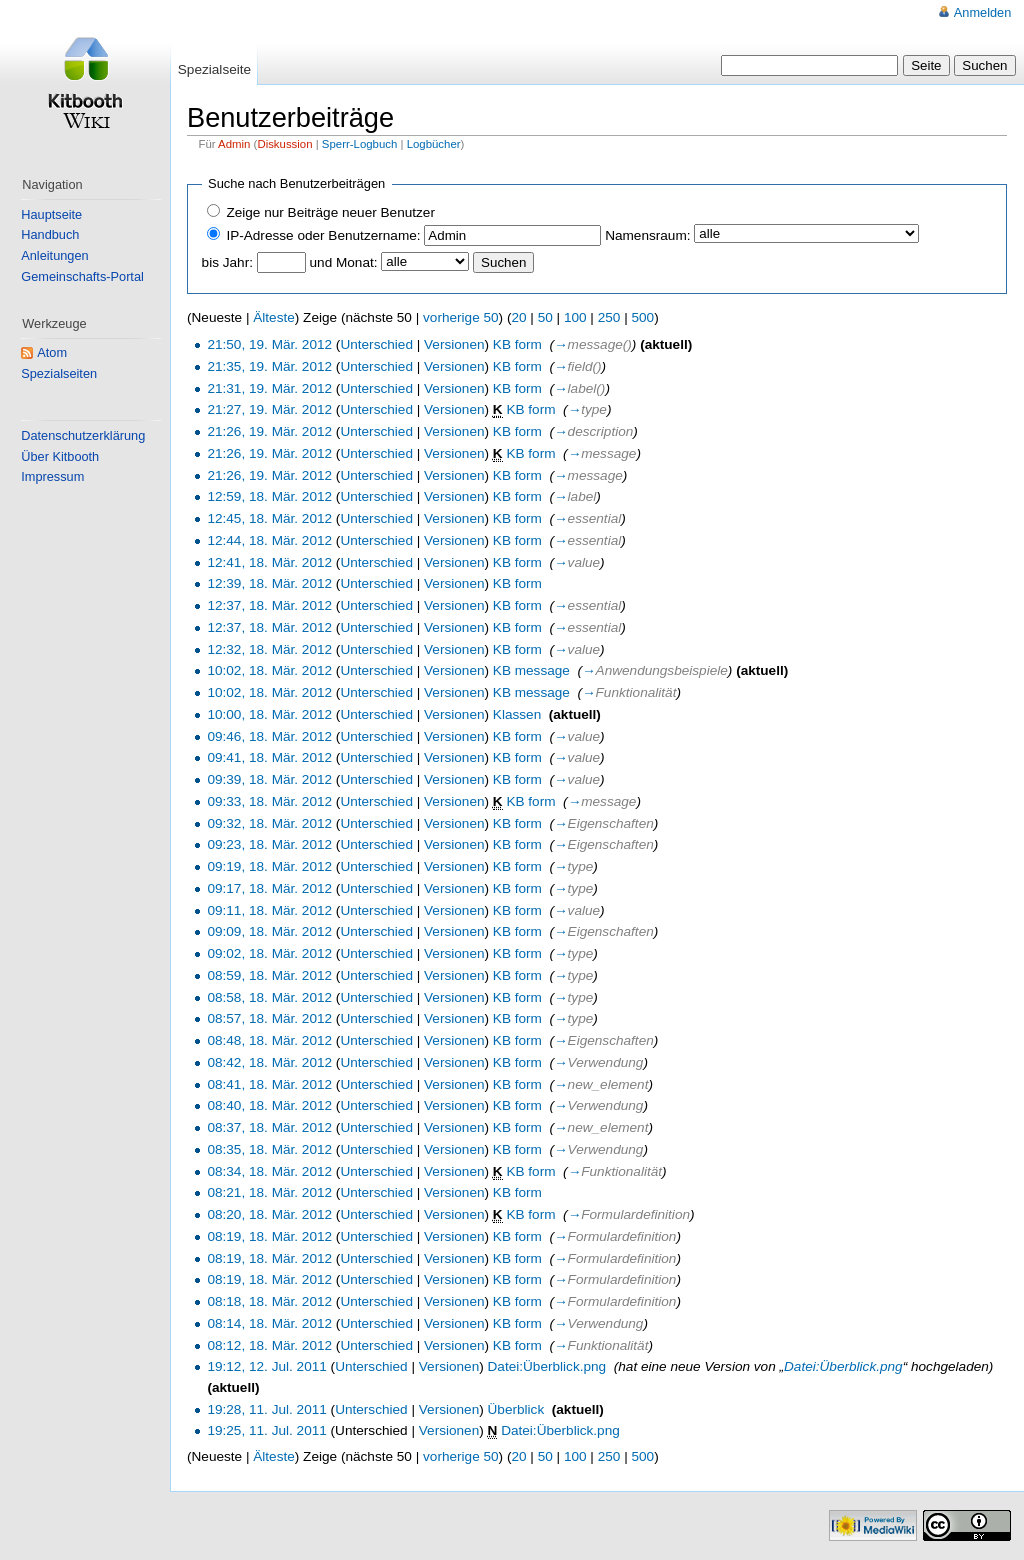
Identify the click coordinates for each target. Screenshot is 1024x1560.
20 (518, 317)
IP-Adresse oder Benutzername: (323, 235)
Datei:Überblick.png (547, 1366)
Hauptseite (51, 214)
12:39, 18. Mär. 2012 (269, 583)
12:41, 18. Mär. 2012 (269, 562)
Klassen (517, 714)
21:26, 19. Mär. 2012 (269, 431)
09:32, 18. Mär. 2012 (269, 823)
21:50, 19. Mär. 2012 (269, 344)
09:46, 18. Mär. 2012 (269, 736)
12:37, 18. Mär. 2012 (269, 605)
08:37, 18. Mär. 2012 (269, 1127)
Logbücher (434, 144)
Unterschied (376, 344)
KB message (531, 670)
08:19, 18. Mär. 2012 (269, 1236)
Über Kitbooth (60, 456)
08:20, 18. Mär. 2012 (269, 1214)
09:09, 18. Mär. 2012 (269, 931)
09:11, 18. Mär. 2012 (269, 910)
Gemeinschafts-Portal (82, 276)
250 (609, 317)
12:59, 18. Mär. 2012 (269, 496)
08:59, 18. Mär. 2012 (269, 975)
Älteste (274, 317)
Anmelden (982, 12)
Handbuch (50, 234)
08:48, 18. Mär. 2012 (269, 1040)
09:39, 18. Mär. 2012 (269, 779)
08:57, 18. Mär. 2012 (269, 1018)
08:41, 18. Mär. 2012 (269, 1084)
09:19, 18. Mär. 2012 (269, 866)
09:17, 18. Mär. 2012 (269, 888)
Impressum (52, 476)
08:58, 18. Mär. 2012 (269, 997)
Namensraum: (647, 235)
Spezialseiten (59, 373)
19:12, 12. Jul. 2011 (266, 1366)
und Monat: (344, 262)
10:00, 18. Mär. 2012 (269, 714)
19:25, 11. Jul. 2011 (266, 1430)
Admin (234, 144)
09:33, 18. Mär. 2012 (269, 801)
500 (642, 317)
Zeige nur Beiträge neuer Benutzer (330, 212)
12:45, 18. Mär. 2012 (269, 518)
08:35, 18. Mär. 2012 (269, 1149)
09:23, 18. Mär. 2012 (269, 844)
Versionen (454, 344)
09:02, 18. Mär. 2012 (269, 953)
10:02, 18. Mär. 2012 (269, 670)
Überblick (516, 1409)
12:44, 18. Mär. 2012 (269, 540)
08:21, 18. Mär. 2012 (269, 1192)
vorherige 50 (461, 317)
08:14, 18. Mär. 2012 (269, 1323)
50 (545, 317)
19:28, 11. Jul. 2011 (266, 1409)
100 (575, 317)
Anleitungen (54, 255)
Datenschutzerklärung (83, 435)
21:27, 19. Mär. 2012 (269, 409)
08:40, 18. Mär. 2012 (269, 1105)
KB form (517, 344)
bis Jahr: (227, 262)
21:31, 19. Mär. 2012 (269, 388)
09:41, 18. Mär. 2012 (269, 757)
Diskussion (284, 144)
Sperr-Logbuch (359, 144)
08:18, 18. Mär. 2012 (269, 1301)
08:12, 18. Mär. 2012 (269, 1345)
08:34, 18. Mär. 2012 (269, 1171)
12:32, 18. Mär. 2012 (269, 649)
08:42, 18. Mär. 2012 (269, 1062)
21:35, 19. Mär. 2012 (269, 366)
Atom (52, 352)
